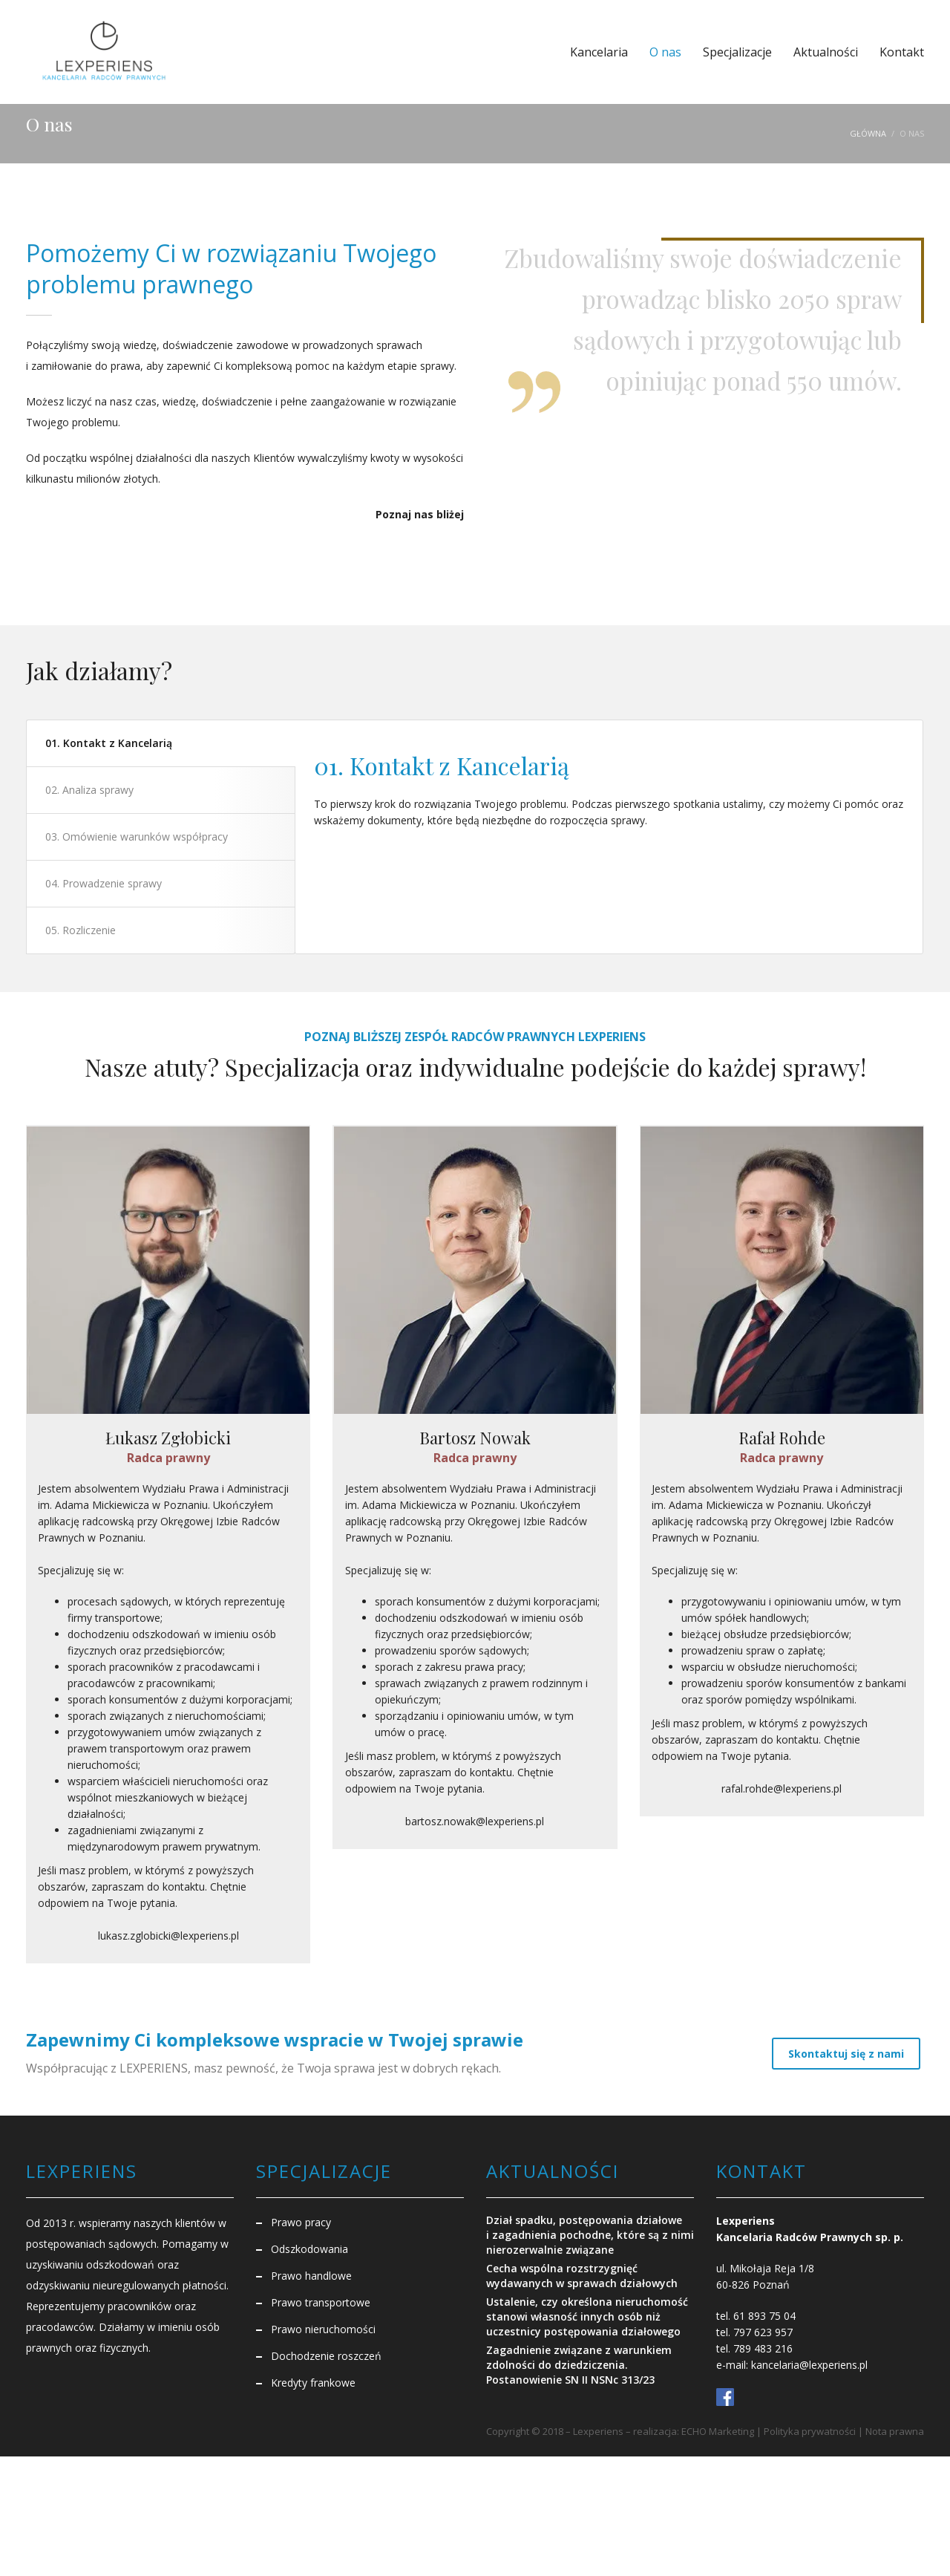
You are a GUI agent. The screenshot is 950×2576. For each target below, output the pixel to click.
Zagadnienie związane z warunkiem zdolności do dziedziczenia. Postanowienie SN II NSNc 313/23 (579, 2364)
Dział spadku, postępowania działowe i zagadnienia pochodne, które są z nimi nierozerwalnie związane (590, 2234)
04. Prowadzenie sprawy (103, 883)
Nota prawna (894, 2430)
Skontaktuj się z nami (846, 2052)
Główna (868, 133)
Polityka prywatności (810, 2430)
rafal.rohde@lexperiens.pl (781, 1789)
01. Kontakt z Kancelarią (108, 743)
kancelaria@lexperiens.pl (809, 2364)
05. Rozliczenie (80, 930)
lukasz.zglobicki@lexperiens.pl (168, 1936)
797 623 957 (763, 2331)
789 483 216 (763, 2348)
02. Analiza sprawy (89, 790)
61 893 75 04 (764, 2315)
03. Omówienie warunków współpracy (136, 836)
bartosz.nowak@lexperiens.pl (474, 1822)
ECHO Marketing (717, 2430)
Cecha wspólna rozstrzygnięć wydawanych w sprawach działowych (582, 2274)
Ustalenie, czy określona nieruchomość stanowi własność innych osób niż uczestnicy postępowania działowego (587, 2316)
